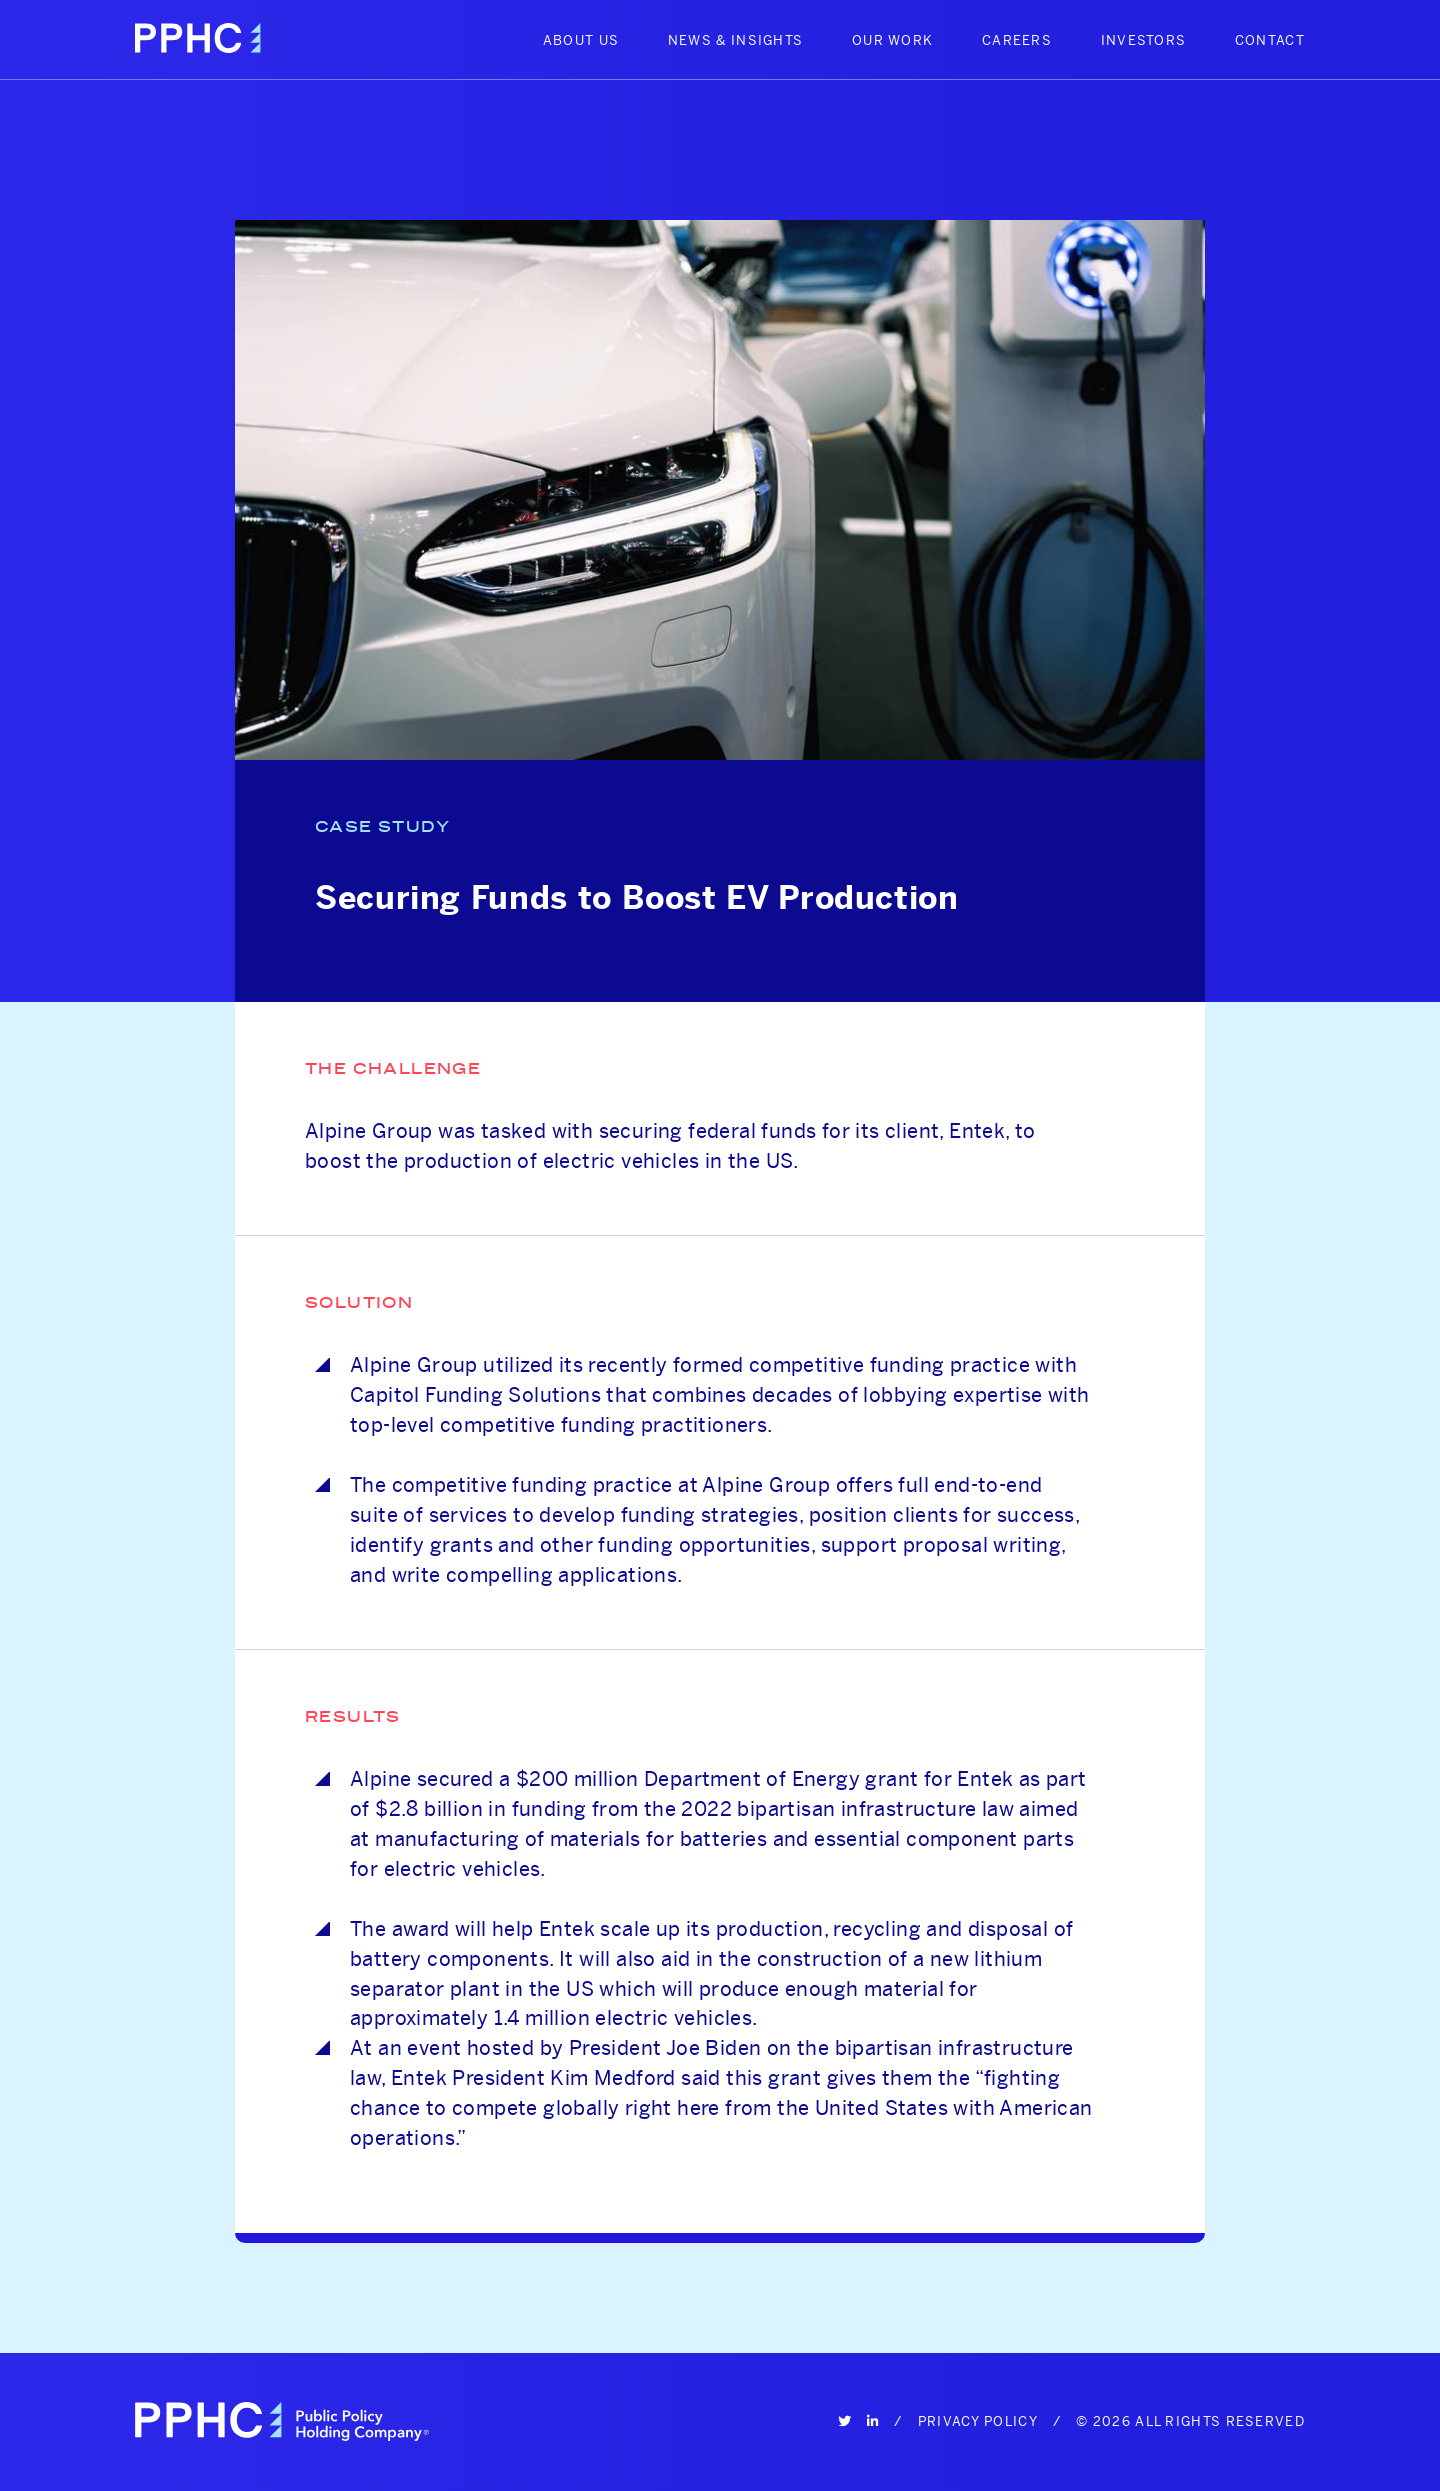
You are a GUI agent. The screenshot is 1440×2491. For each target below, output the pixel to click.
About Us (581, 40)
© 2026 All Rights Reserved (1190, 2421)
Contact (1270, 40)
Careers (1017, 40)
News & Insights (736, 40)
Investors (1144, 40)
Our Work (892, 40)
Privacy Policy (978, 2421)
